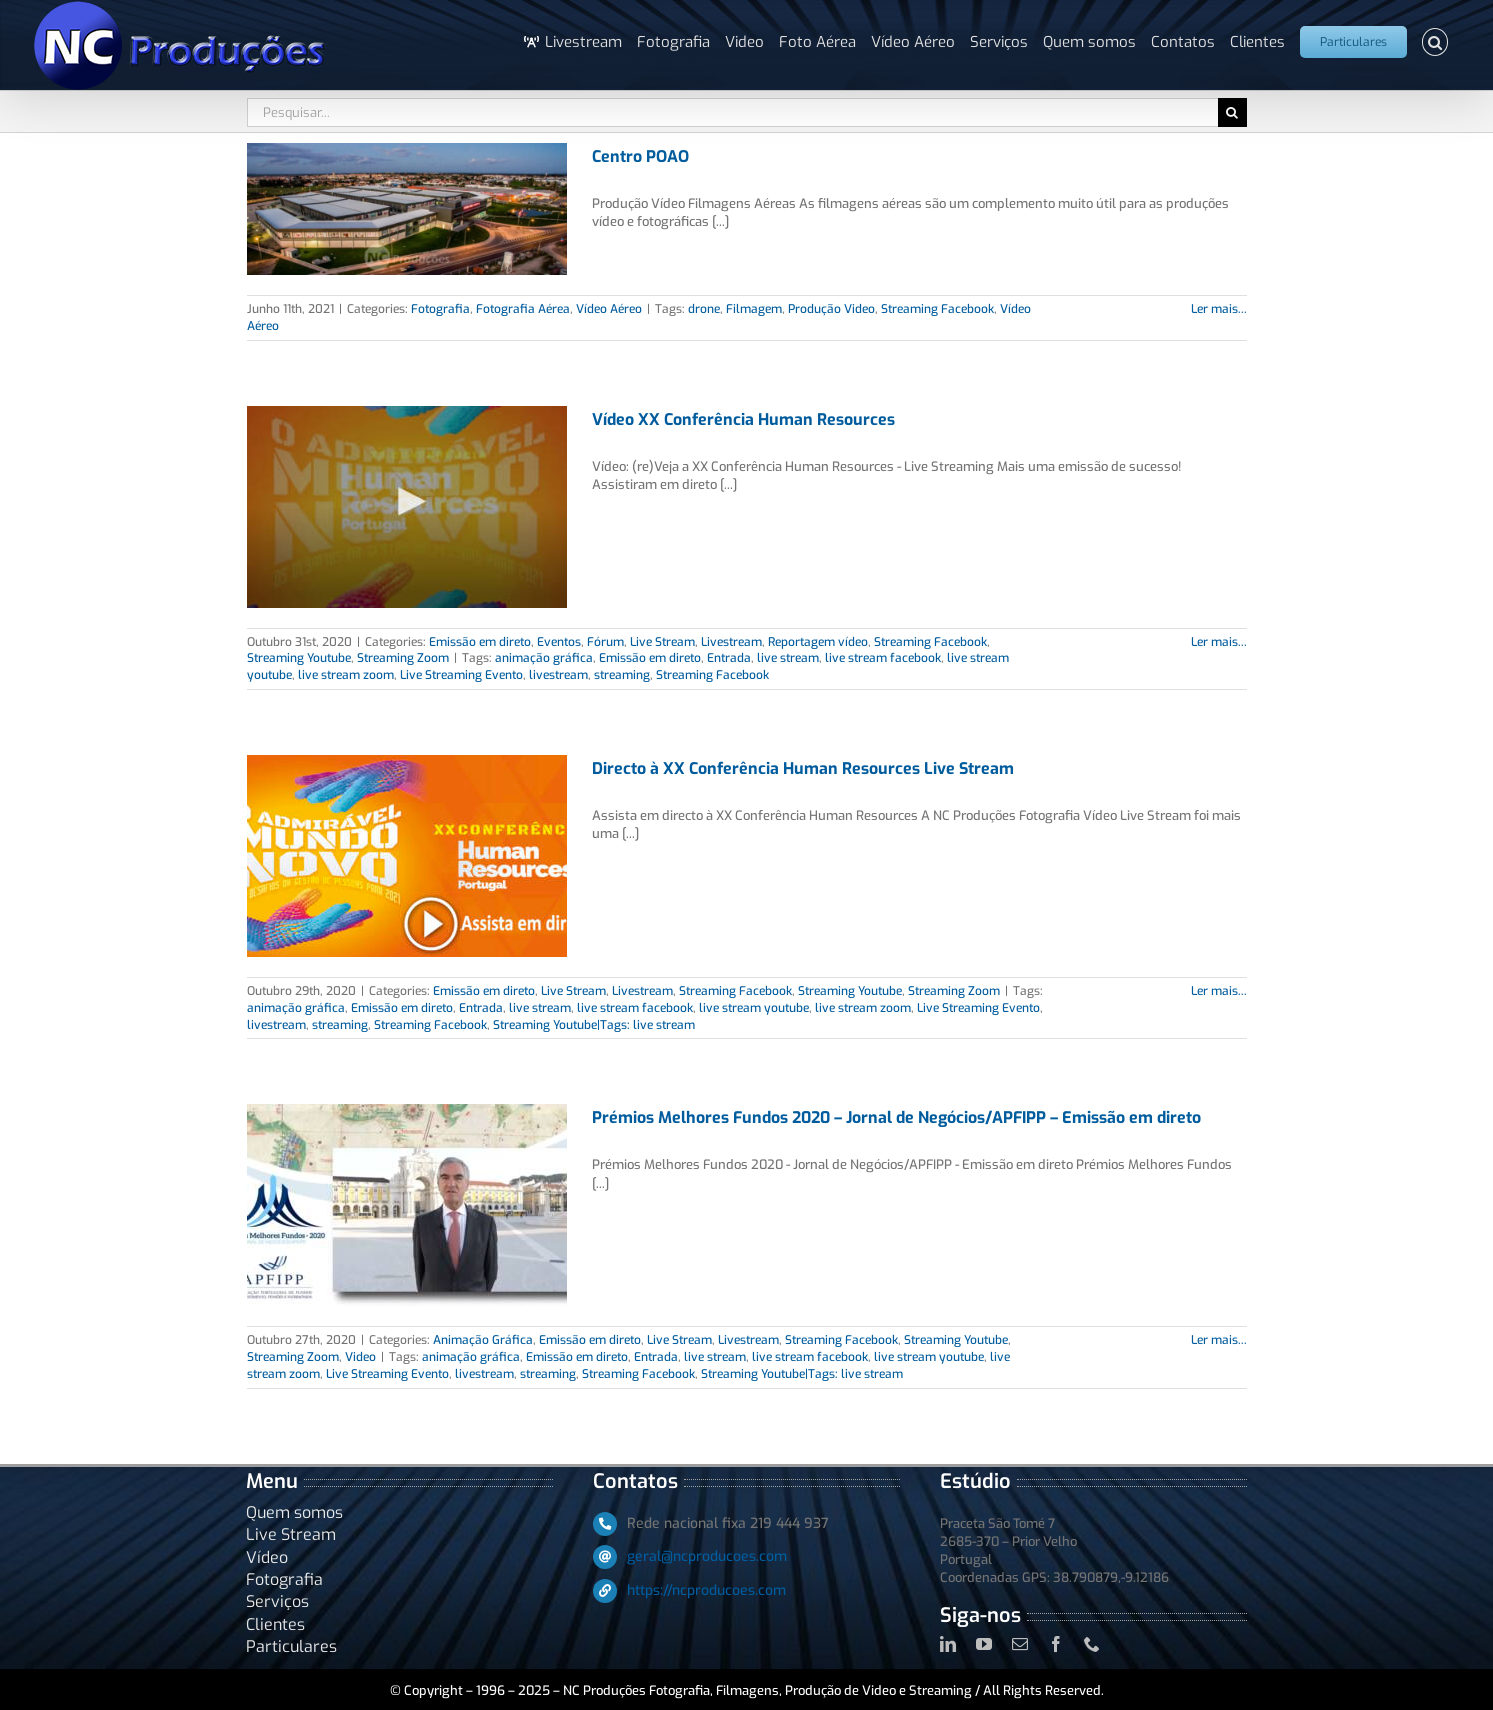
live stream (788, 658)
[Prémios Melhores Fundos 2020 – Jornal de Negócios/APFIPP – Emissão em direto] (407, 1205)
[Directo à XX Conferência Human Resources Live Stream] (407, 856)
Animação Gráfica (483, 1340)
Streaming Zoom (403, 658)
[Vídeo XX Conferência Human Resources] (407, 507)
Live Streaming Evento (461, 675)
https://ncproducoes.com (706, 1590)
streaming (622, 675)
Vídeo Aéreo (609, 309)
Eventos (559, 642)
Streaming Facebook (937, 309)
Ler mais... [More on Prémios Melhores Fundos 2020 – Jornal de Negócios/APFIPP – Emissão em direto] (1219, 1340)
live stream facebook (883, 658)
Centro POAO (640, 156)
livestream (558, 675)
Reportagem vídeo (818, 642)
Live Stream (662, 642)
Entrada (729, 658)
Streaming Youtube (299, 658)
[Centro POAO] (407, 209)
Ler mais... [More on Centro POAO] (1219, 309)
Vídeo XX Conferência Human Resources (743, 419)
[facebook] (1056, 1644)
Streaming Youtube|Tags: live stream (594, 1025)
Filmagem (754, 309)
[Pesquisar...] (732, 112)
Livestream (731, 642)
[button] (1435, 42)
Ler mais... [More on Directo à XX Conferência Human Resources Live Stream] (1219, 991)
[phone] (1092, 1644)
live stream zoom (346, 675)
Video (360, 1357)
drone (704, 309)
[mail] (1020, 1644)
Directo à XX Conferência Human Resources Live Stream (803, 768)
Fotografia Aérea (523, 309)
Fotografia (440, 309)
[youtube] (984, 1644)
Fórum (605, 642)
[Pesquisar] (1232, 112)
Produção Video (831, 309)
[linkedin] (948, 1644)
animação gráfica (544, 658)
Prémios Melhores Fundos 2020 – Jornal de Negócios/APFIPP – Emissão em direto (896, 1117)
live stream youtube (754, 1008)
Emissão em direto (480, 642)
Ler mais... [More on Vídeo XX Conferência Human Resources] (1219, 642)
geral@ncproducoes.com (707, 1556)
